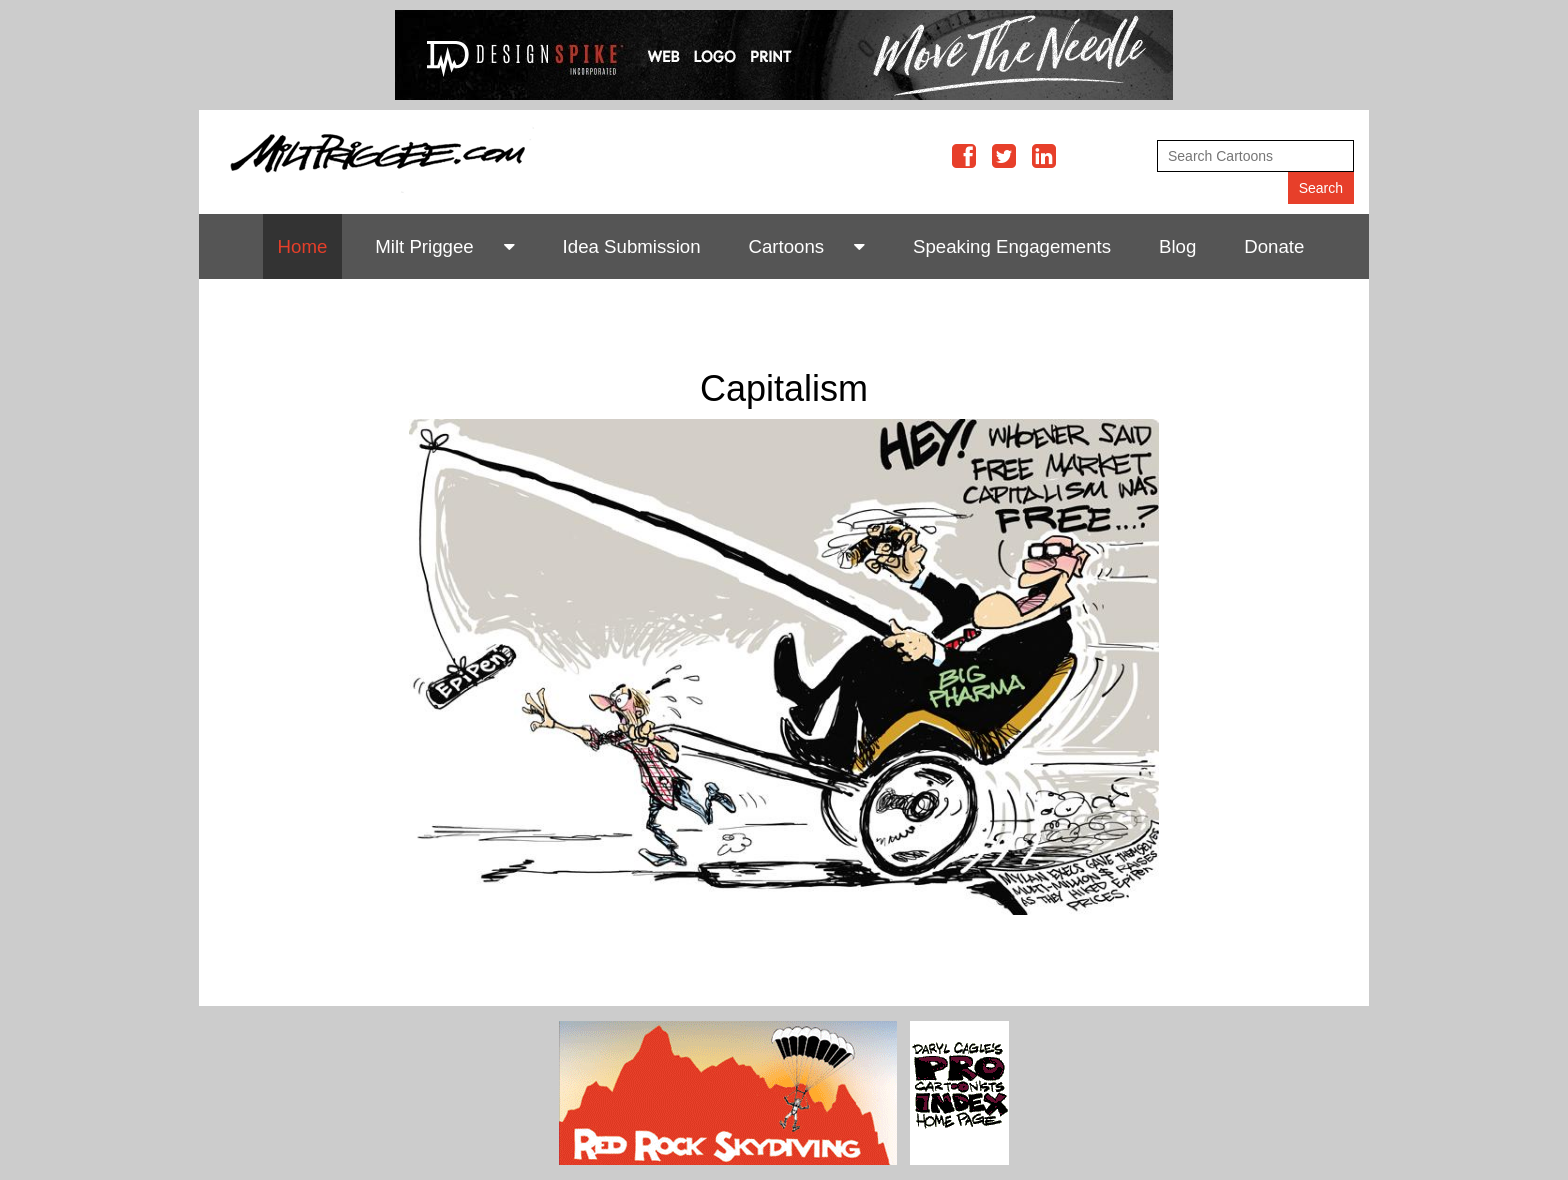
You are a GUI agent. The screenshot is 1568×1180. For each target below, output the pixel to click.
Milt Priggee (424, 246)
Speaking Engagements (1012, 246)
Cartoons (786, 246)
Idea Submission (632, 246)
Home (303, 246)
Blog (1177, 246)
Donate (1274, 246)
